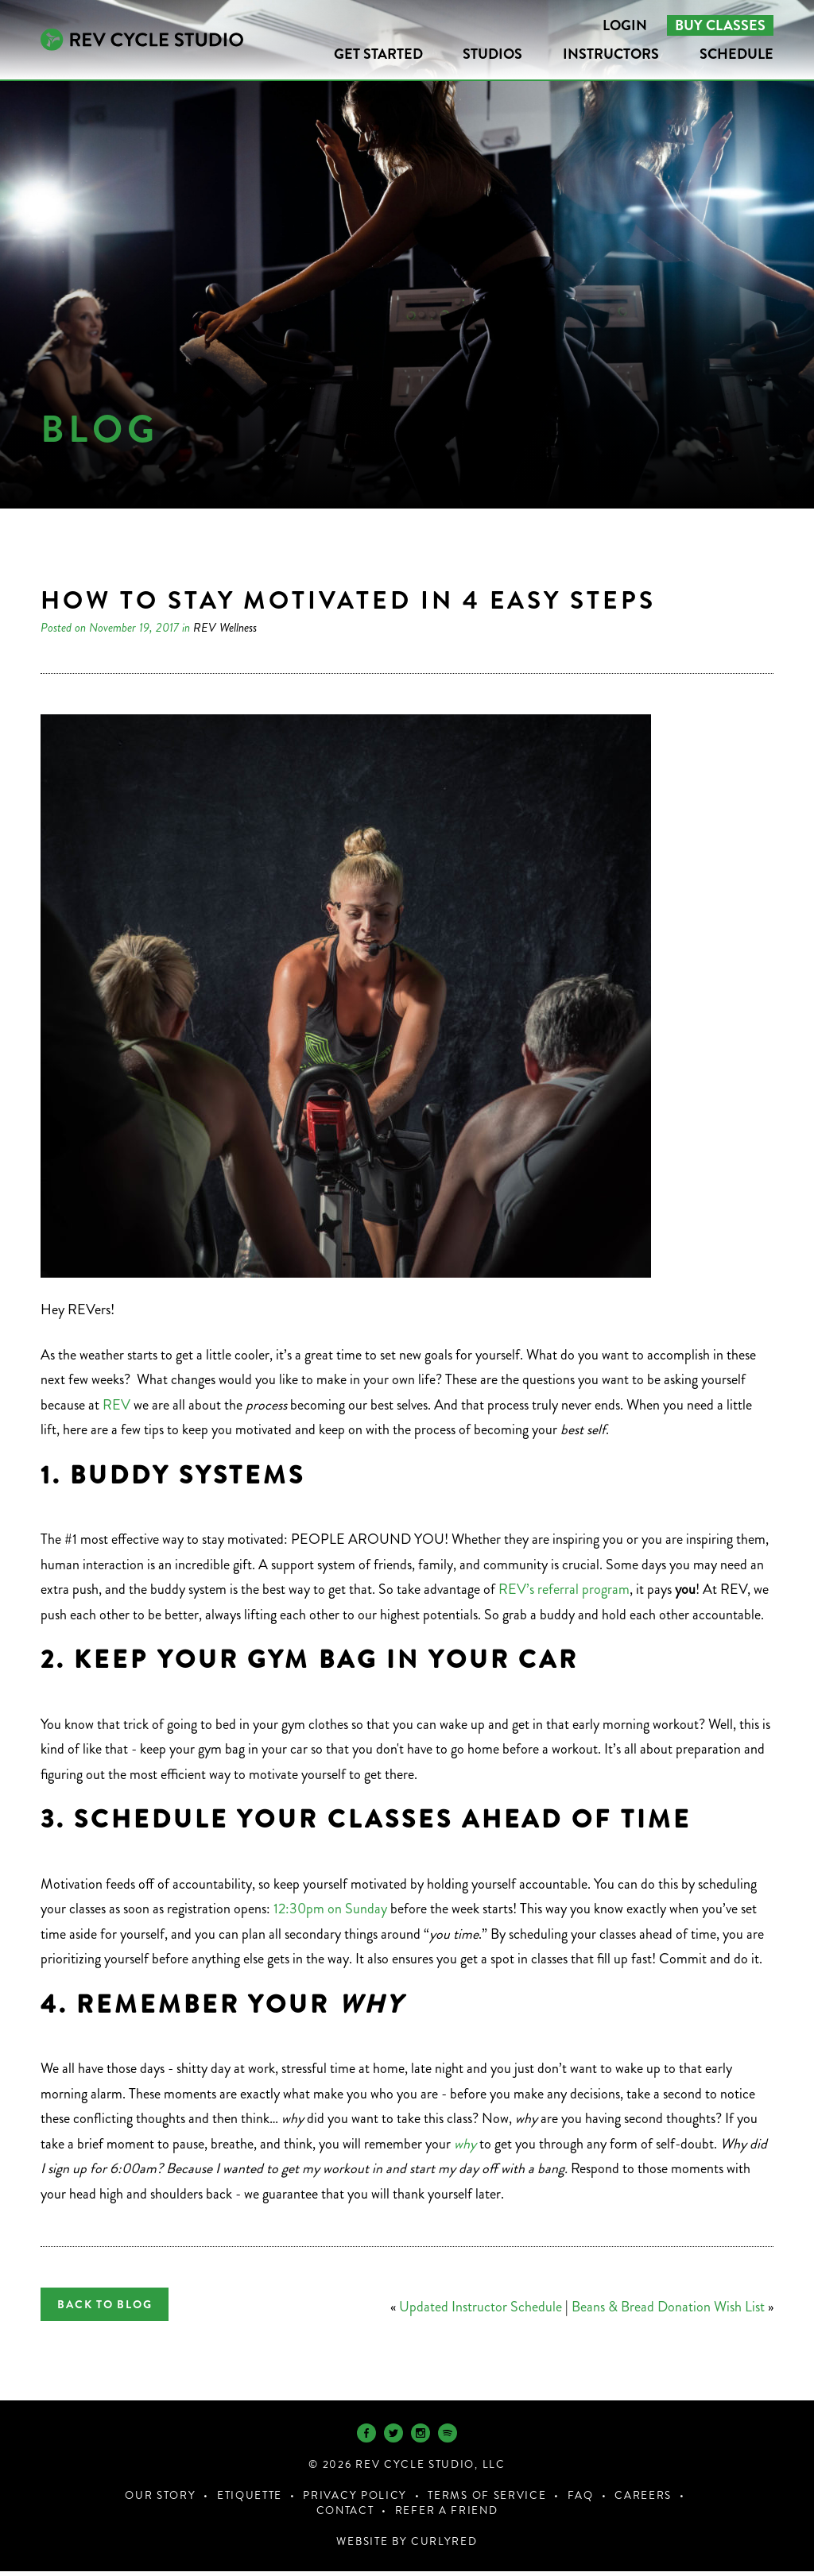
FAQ (581, 2500)
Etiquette (249, 2500)
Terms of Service (487, 2500)
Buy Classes (720, 25)
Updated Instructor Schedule (480, 2306)
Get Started (378, 54)
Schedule (736, 54)
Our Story (160, 2500)
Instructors (611, 54)
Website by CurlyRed (406, 2546)
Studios (492, 54)
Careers (643, 2500)
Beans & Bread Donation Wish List (668, 2306)
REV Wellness (225, 627)
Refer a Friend (446, 2515)
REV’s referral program (564, 1589)
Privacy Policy (355, 2500)
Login (625, 25)
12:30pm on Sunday (331, 1908)
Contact (345, 2515)
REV (114, 1404)
